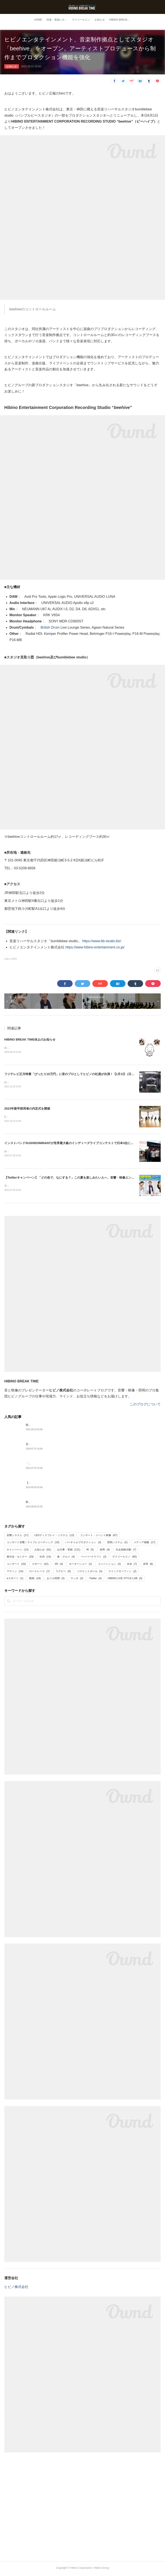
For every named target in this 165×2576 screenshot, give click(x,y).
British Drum (50, 627)
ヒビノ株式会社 (16, 2288)
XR (59, 1565)
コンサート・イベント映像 (98, 1536)
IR (90, 1551)
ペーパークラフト (93, 1558)
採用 (105, 1551)
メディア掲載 (144, 1543)
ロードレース (39, 1572)
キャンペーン (17, 1551)
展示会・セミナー (20, 1558)
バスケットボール (89, 1572)
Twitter (95, 1579)
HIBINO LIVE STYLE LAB (125, 1579)
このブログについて (145, 1405)
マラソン (15, 1572)
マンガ (76, 1579)
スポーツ (40, 1565)
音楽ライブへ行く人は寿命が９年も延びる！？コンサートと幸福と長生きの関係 (72, 1445)
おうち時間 (56, 1579)
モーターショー (80, 1565)
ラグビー (63, 1572)
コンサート (16, 1565)
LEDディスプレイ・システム (54, 1536)
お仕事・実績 (68, 1551)
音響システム (17, 1536)
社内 (45, 1558)
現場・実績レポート (58, 19)
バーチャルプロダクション (83, 1543)
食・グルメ (66, 1558)
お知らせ (100, 19)
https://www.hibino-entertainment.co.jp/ (94, 947)
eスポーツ (15, 1579)
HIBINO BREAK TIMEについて (121, 19)
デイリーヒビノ (81, 19)
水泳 (132, 1565)
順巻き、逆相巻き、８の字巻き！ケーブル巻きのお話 (57, 1426)
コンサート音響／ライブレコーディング (33, 1543)
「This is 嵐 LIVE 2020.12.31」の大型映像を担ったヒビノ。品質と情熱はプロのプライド (77, 1464)
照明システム (117, 1543)
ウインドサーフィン (122, 1572)
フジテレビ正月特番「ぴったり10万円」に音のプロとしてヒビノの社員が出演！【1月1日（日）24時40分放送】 (80, 1074)
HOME (38, 19)
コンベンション (109, 1565)
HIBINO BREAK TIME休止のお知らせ (29, 1039)
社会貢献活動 (126, 1551)
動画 (35, 1579)
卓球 (148, 1565)
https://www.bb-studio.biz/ (101, 941)
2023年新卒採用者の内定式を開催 (27, 1109)
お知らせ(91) (10, 959)
